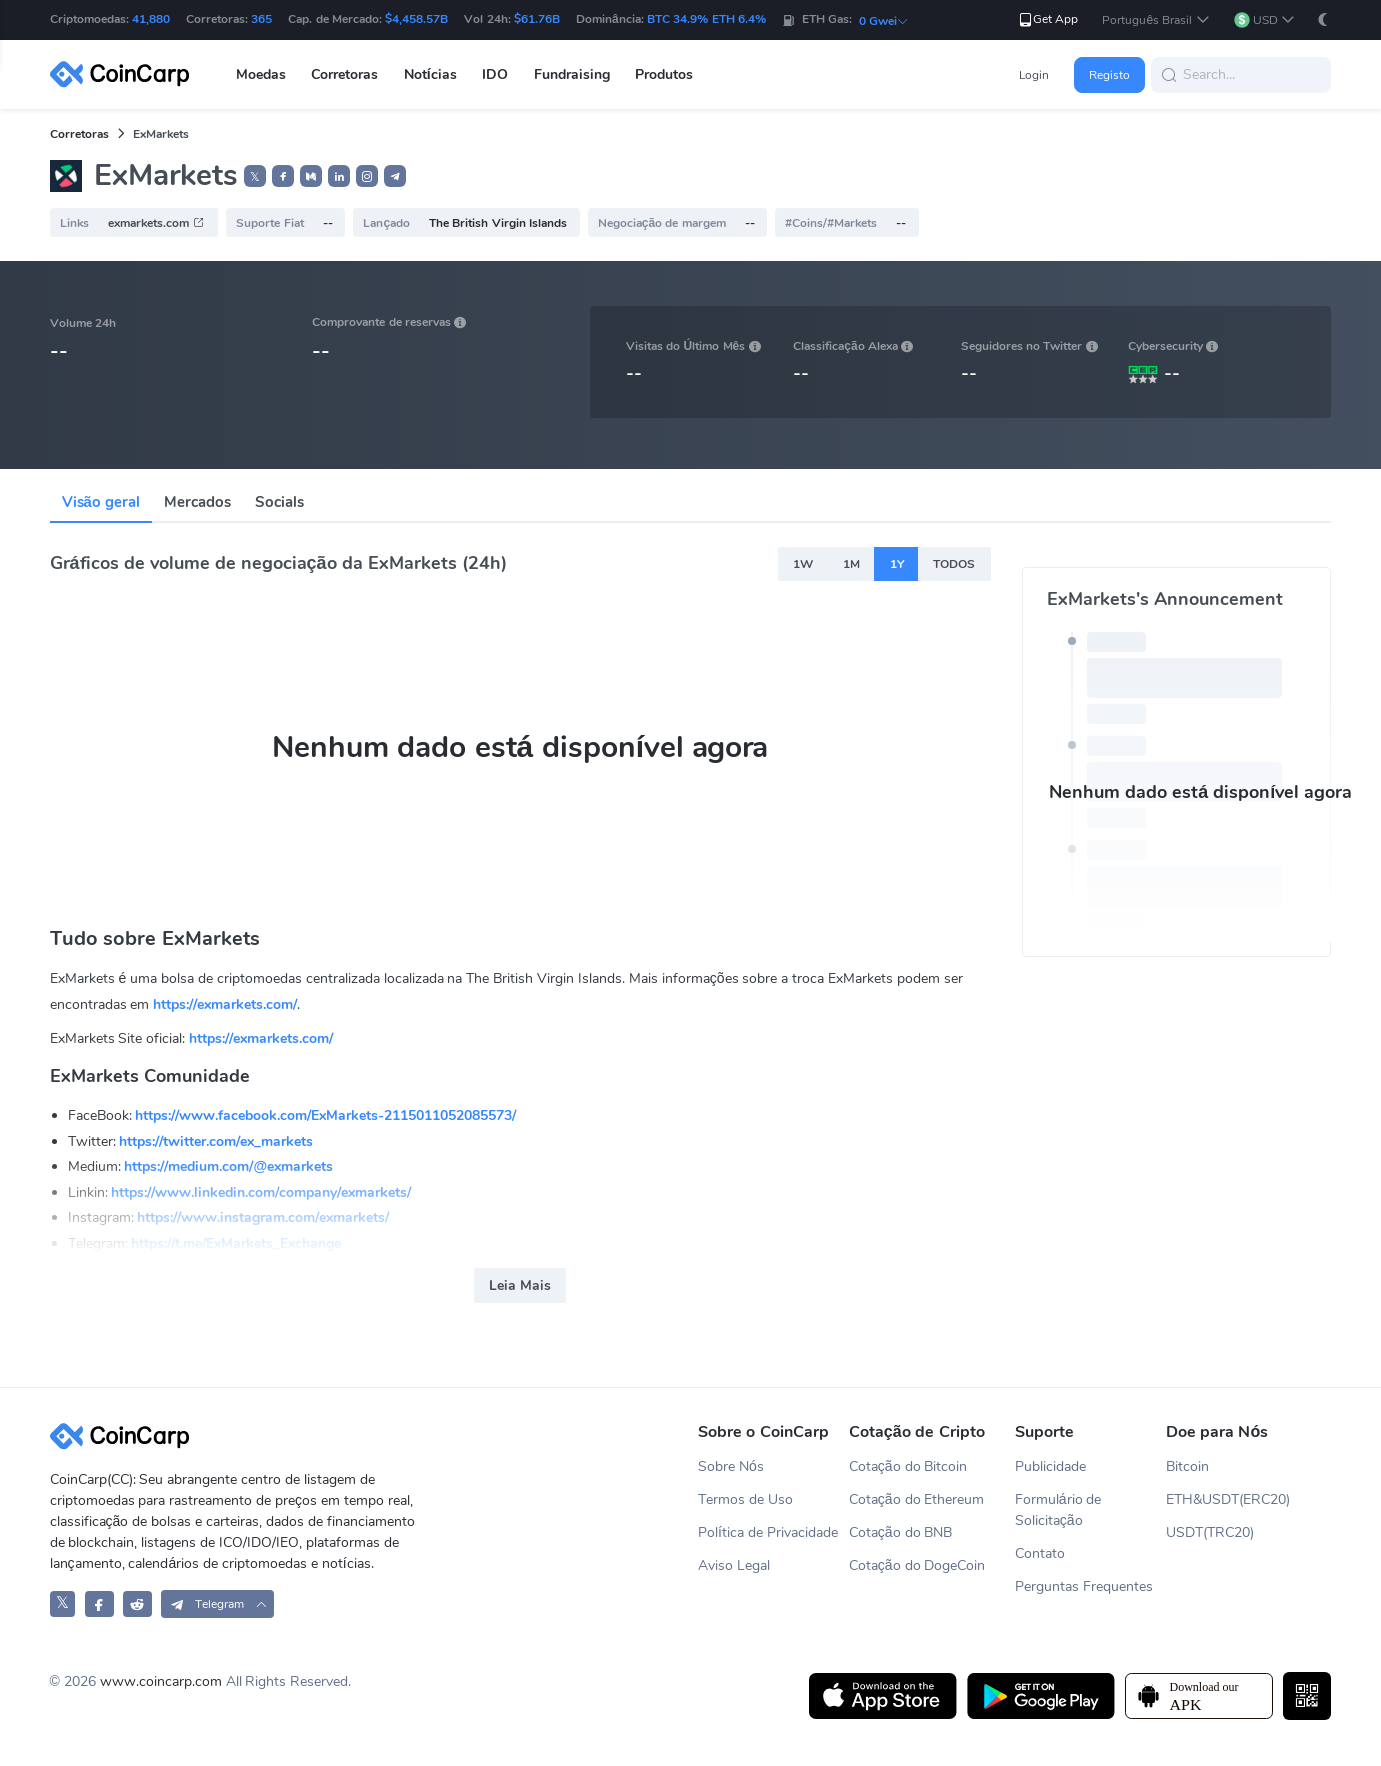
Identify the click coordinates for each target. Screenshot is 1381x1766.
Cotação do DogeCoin (917, 1565)
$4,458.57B (416, 19)
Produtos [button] (664, 74)
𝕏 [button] (255, 177)
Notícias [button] (430, 74)
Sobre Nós (731, 1466)
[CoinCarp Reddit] (137, 1603)
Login (1034, 75)
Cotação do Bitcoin (908, 1466)
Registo (1109, 75)
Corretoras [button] (344, 74)
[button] (1155, 20)
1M (851, 564)
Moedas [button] (261, 74)
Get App (1047, 19)
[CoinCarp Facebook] (99, 1603)
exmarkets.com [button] (156, 223)
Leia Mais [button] (520, 1285)
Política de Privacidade (768, 1532)
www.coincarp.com (161, 1681)
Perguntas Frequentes (1084, 1586)
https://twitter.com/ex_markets (216, 1141)
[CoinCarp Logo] (125, 74)
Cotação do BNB (901, 1532)
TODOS (954, 564)
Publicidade (1050, 1466)
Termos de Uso (745, 1499)
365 (261, 19)
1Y (897, 564)
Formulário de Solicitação (1058, 1510)
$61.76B (537, 19)
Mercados (197, 502)
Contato (1040, 1553)
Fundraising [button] (572, 74)
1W (803, 564)
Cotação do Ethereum (917, 1499)
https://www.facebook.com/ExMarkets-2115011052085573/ (325, 1115)
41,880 (151, 19)
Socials (279, 502)
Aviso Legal (734, 1565)
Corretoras (79, 134)
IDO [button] (495, 74)
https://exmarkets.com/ (225, 1004)
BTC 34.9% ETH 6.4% (706, 19)
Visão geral (101, 502)
